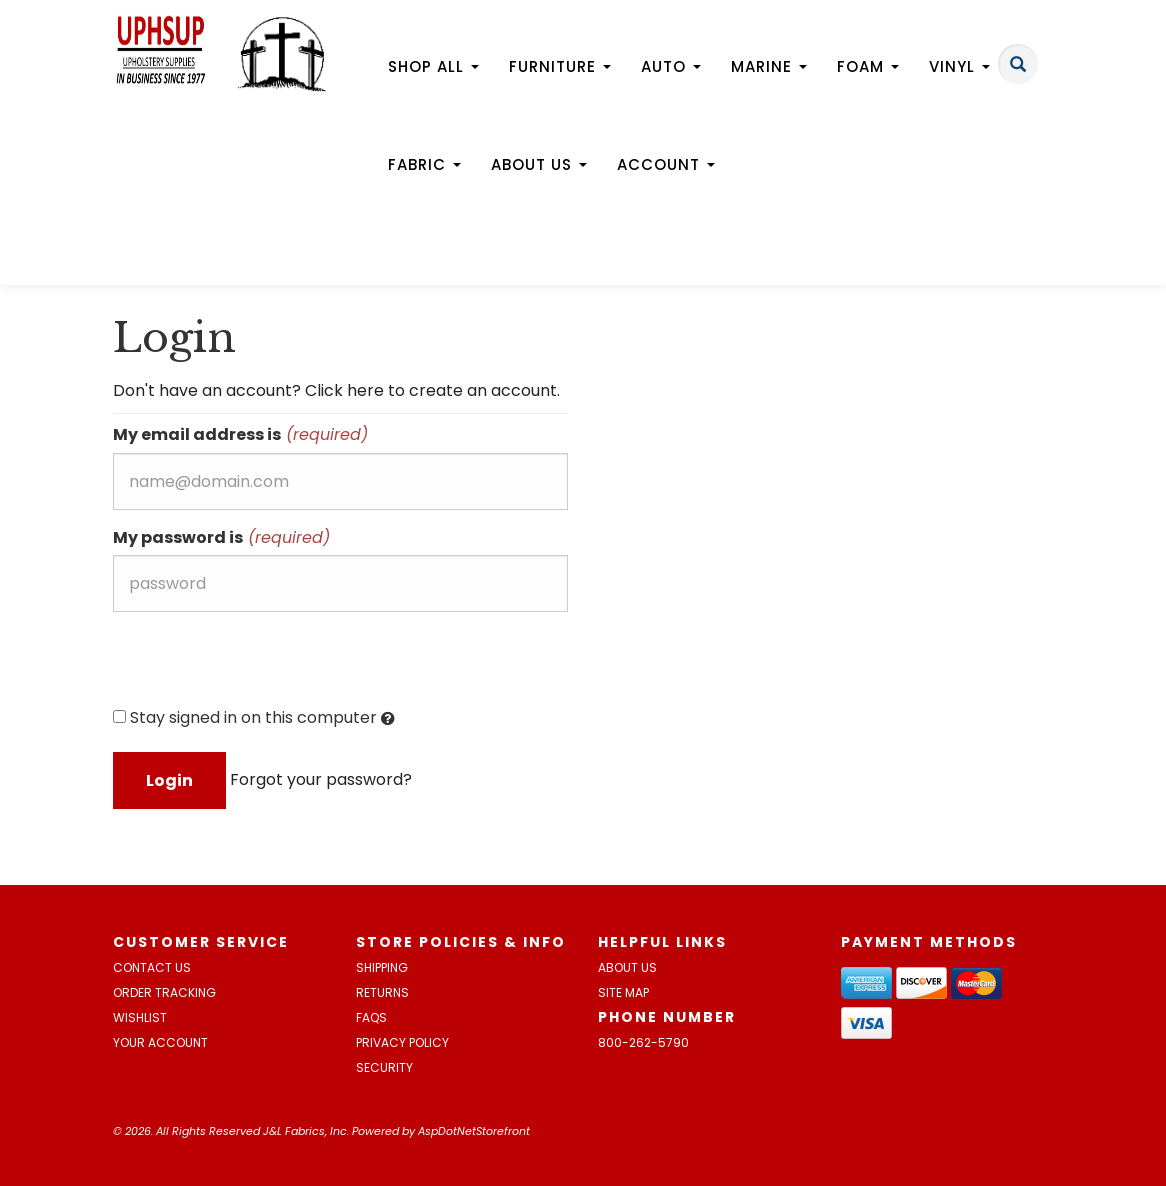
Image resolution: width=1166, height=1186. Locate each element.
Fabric (424, 164)
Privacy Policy (402, 1042)
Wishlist (140, 1017)
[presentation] (265, 666)
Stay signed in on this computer (254, 718)
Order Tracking (164, 992)
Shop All (433, 66)
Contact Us (152, 967)
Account (666, 164)
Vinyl (959, 66)
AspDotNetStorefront (474, 1131)
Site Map (623, 992)
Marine (769, 66)
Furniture (560, 66)
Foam (868, 66)
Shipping (382, 967)
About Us (539, 164)
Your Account (160, 1042)
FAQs (371, 1017)
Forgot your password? (321, 779)
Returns (382, 992)
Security (384, 1067)
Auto (671, 66)
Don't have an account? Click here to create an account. (336, 390)
